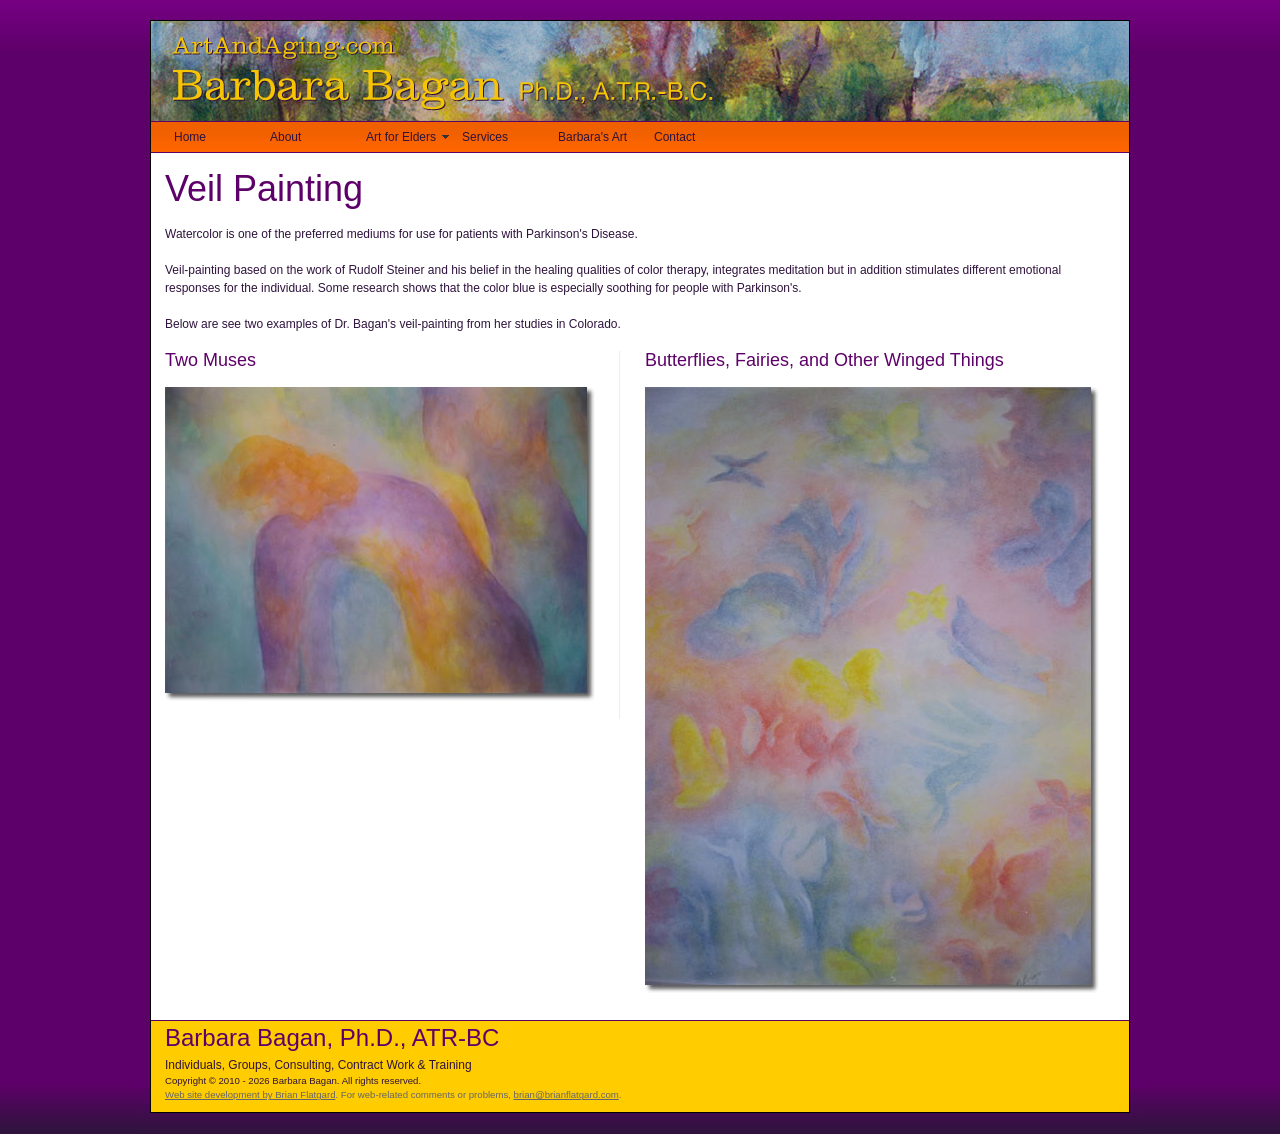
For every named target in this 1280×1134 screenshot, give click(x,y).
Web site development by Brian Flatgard (250, 1094)
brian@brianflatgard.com (566, 1094)
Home (190, 137)
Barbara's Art (592, 137)
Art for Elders (401, 137)
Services (485, 137)
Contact (674, 137)
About (285, 137)
